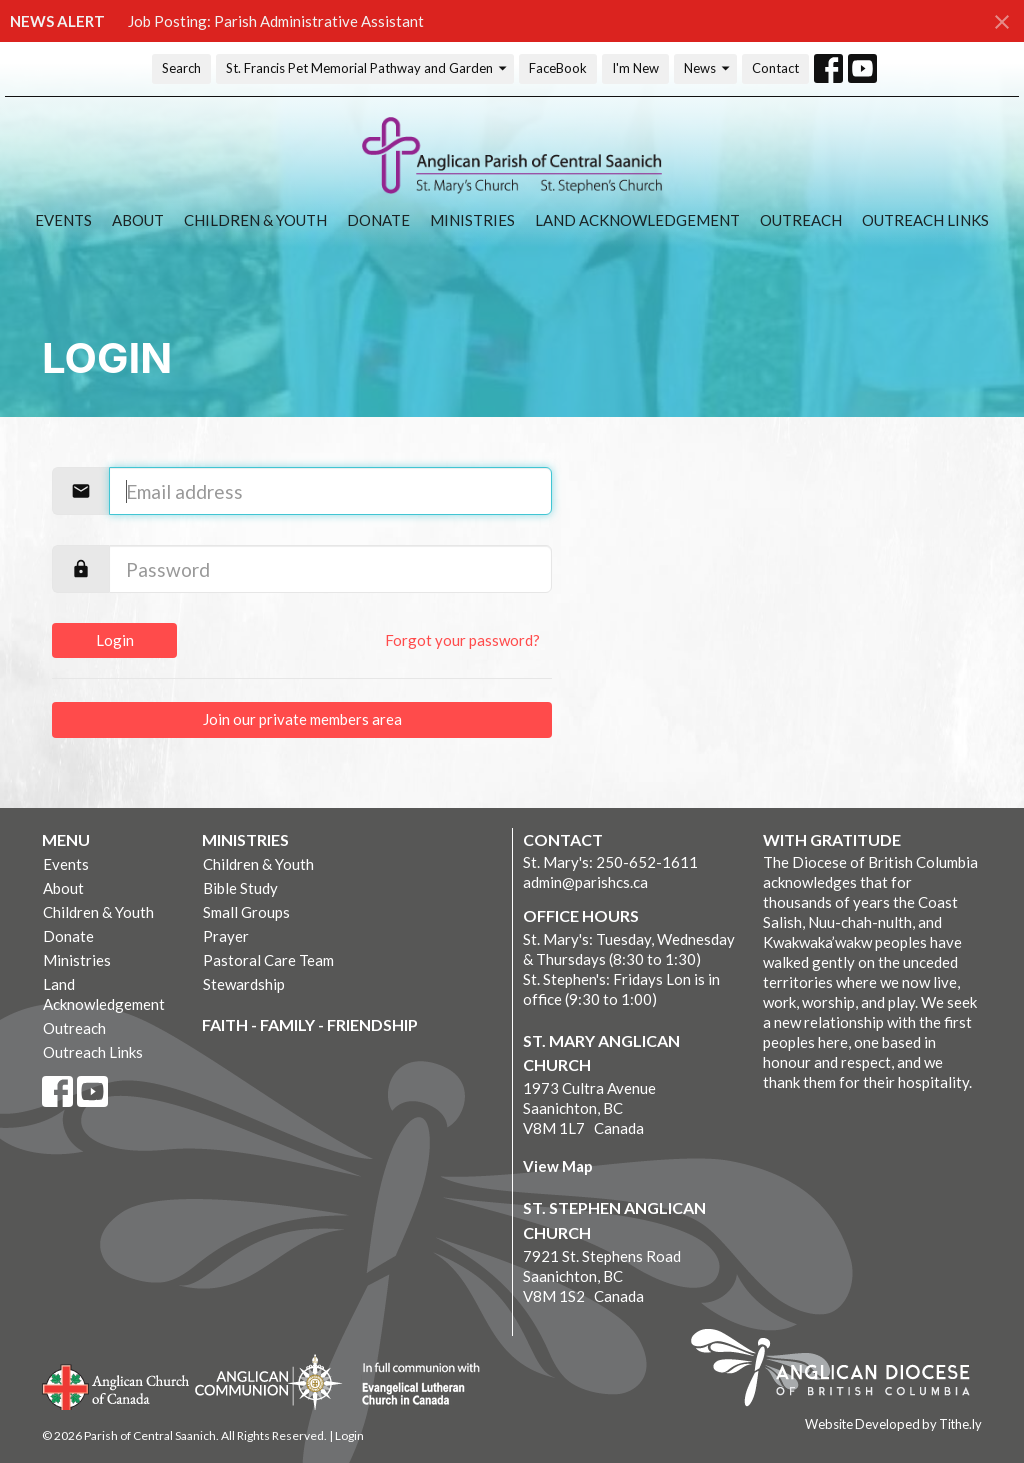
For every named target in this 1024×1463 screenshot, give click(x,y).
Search (181, 68)
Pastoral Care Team (268, 960)
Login (115, 640)
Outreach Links (925, 220)
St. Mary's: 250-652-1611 (610, 862)
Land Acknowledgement (637, 220)
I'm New (635, 68)
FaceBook (558, 68)
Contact (775, 68)
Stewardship (244, 984)
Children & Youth (255, 220)
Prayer (226, 936)
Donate (378, 220)
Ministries (472, 220)
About (138, 220)
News (708, 68)
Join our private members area (302, 719)
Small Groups (246, 912)
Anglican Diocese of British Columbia (840, 1371)
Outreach (801, 220)
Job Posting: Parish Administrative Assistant (276, 21)
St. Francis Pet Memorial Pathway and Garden (367, 68)
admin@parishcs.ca (585, 882)
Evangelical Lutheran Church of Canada (413, 1385)
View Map (558, 1166)
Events (63, 220)
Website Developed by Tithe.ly (893, 1424)
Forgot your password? (462, 640)
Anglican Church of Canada (116, 1385)
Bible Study (240, 888)
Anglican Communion (268, 1381)
